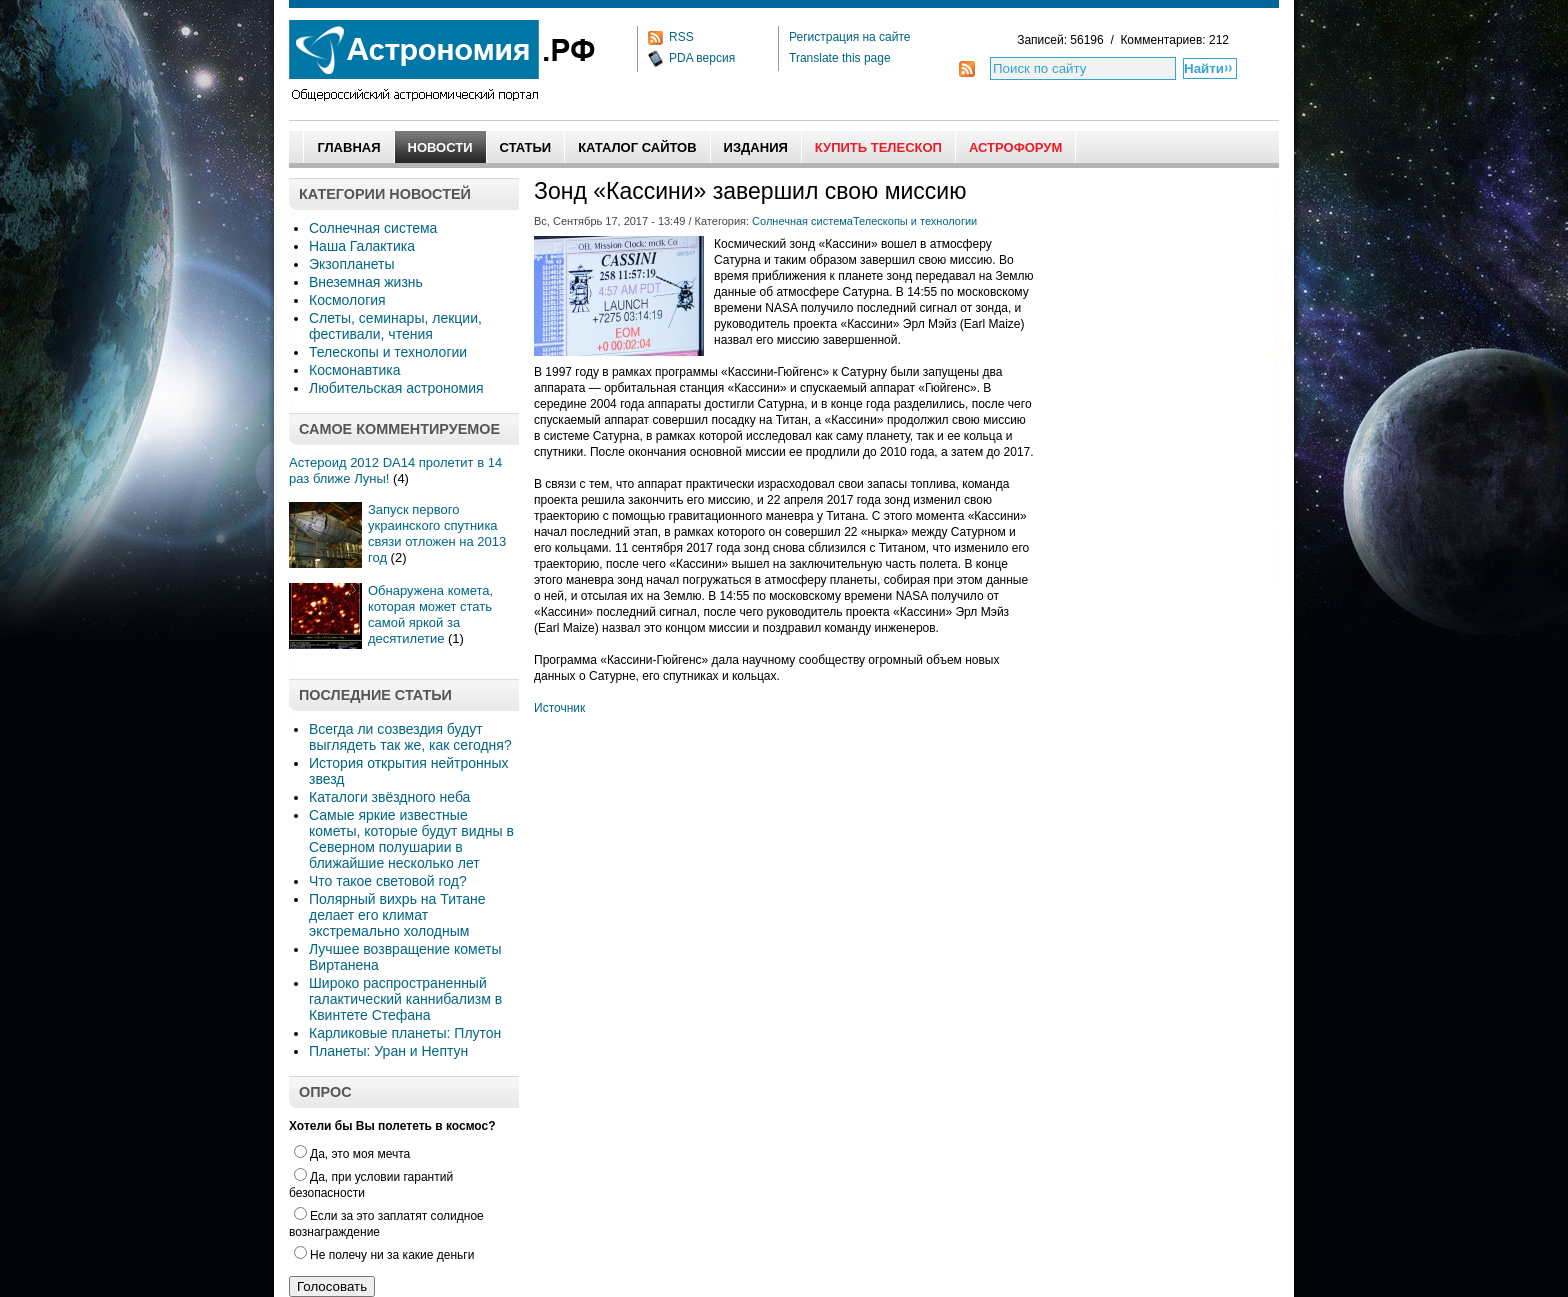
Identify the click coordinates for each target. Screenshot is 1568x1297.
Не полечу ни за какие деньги (384, 1255)
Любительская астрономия (396, 388)
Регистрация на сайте (850, 37)
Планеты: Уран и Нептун (388, 1051)
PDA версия (702, 58)
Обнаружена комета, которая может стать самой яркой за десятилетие (430, 614)
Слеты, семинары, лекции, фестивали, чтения (395, 326)
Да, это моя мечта (352, 1154)
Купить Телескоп (878, 147)
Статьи (526, 147)
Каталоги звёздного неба (389, 797)
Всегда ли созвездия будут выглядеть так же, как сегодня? (410, 737)
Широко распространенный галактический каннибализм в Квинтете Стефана (405, 999)
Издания (756, 147)
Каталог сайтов (637, 147)
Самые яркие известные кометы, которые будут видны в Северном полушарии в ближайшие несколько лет (411, 839)
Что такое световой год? (388, 881)
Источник (559, 708)
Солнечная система (373, 228)
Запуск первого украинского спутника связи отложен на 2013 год (437, 533)
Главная (348, 147)
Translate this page (840, 58)
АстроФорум (1015, 147)
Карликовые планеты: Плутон (405, 1033)
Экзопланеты (351, 264)
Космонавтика (354, 370)
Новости (440, 147)
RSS (681, 37)
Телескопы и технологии (388, 352)
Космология (347, 300)
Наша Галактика (362, 246)
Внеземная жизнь (366, 282)
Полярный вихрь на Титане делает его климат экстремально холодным (397, 915)
